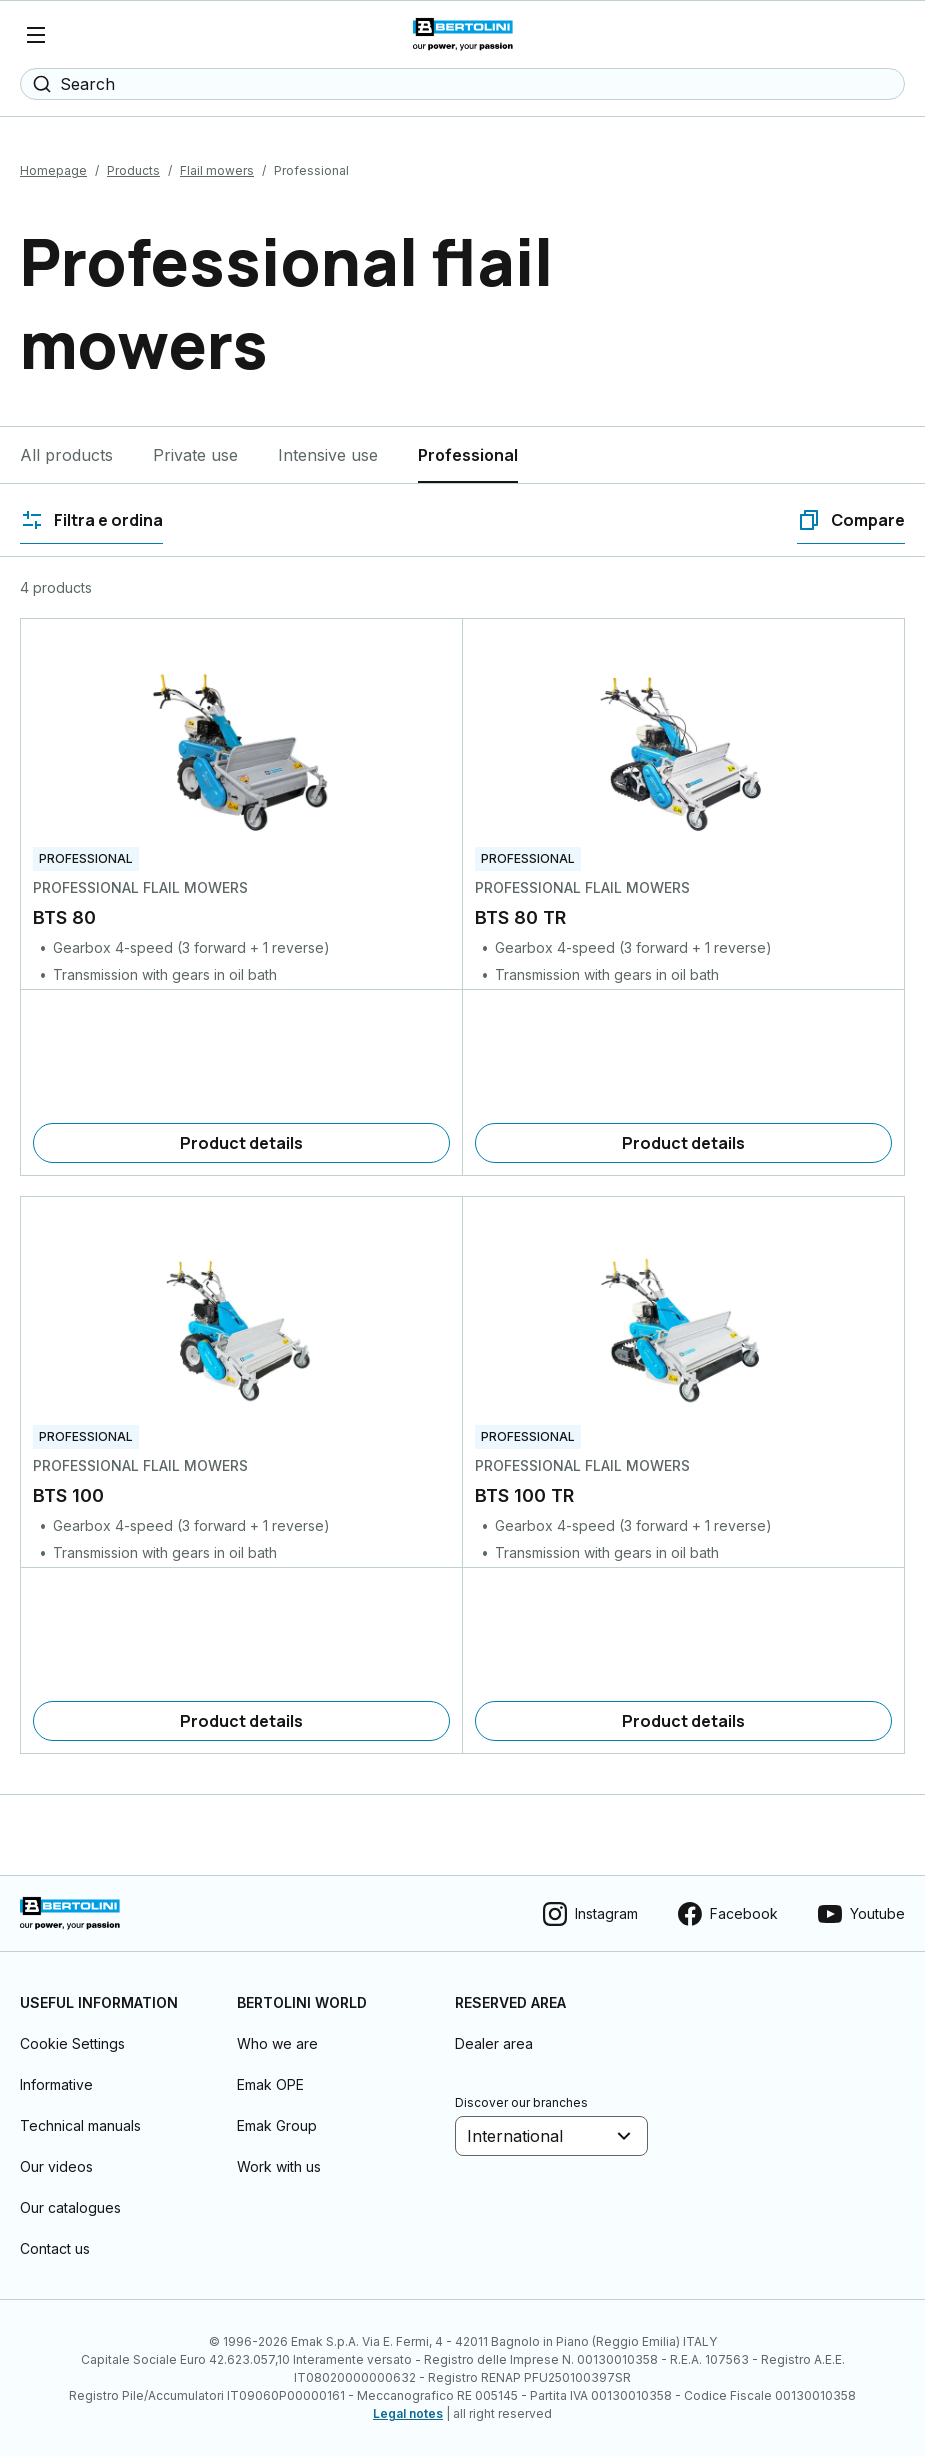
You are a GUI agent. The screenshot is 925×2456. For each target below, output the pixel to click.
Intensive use (328, 455)
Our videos (56, 2166)
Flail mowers (217, 170)
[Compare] (851, 520)
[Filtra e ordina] (91, 520)
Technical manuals (80, 2125)
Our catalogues (70, 2207)
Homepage (53, 170)
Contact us (55, 2248)
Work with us (279, 2166)
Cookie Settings (72, 2043)
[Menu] (36, 35)
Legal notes (408, 2413)
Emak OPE (270, 2084)
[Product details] (241, 1143)
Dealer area (494, 2043)
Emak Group (277, 2125)
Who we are (277, 2043)
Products (133, 170)
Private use (195, 455)
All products (66, 455)
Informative (56, 2084)
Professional (468, 455)
